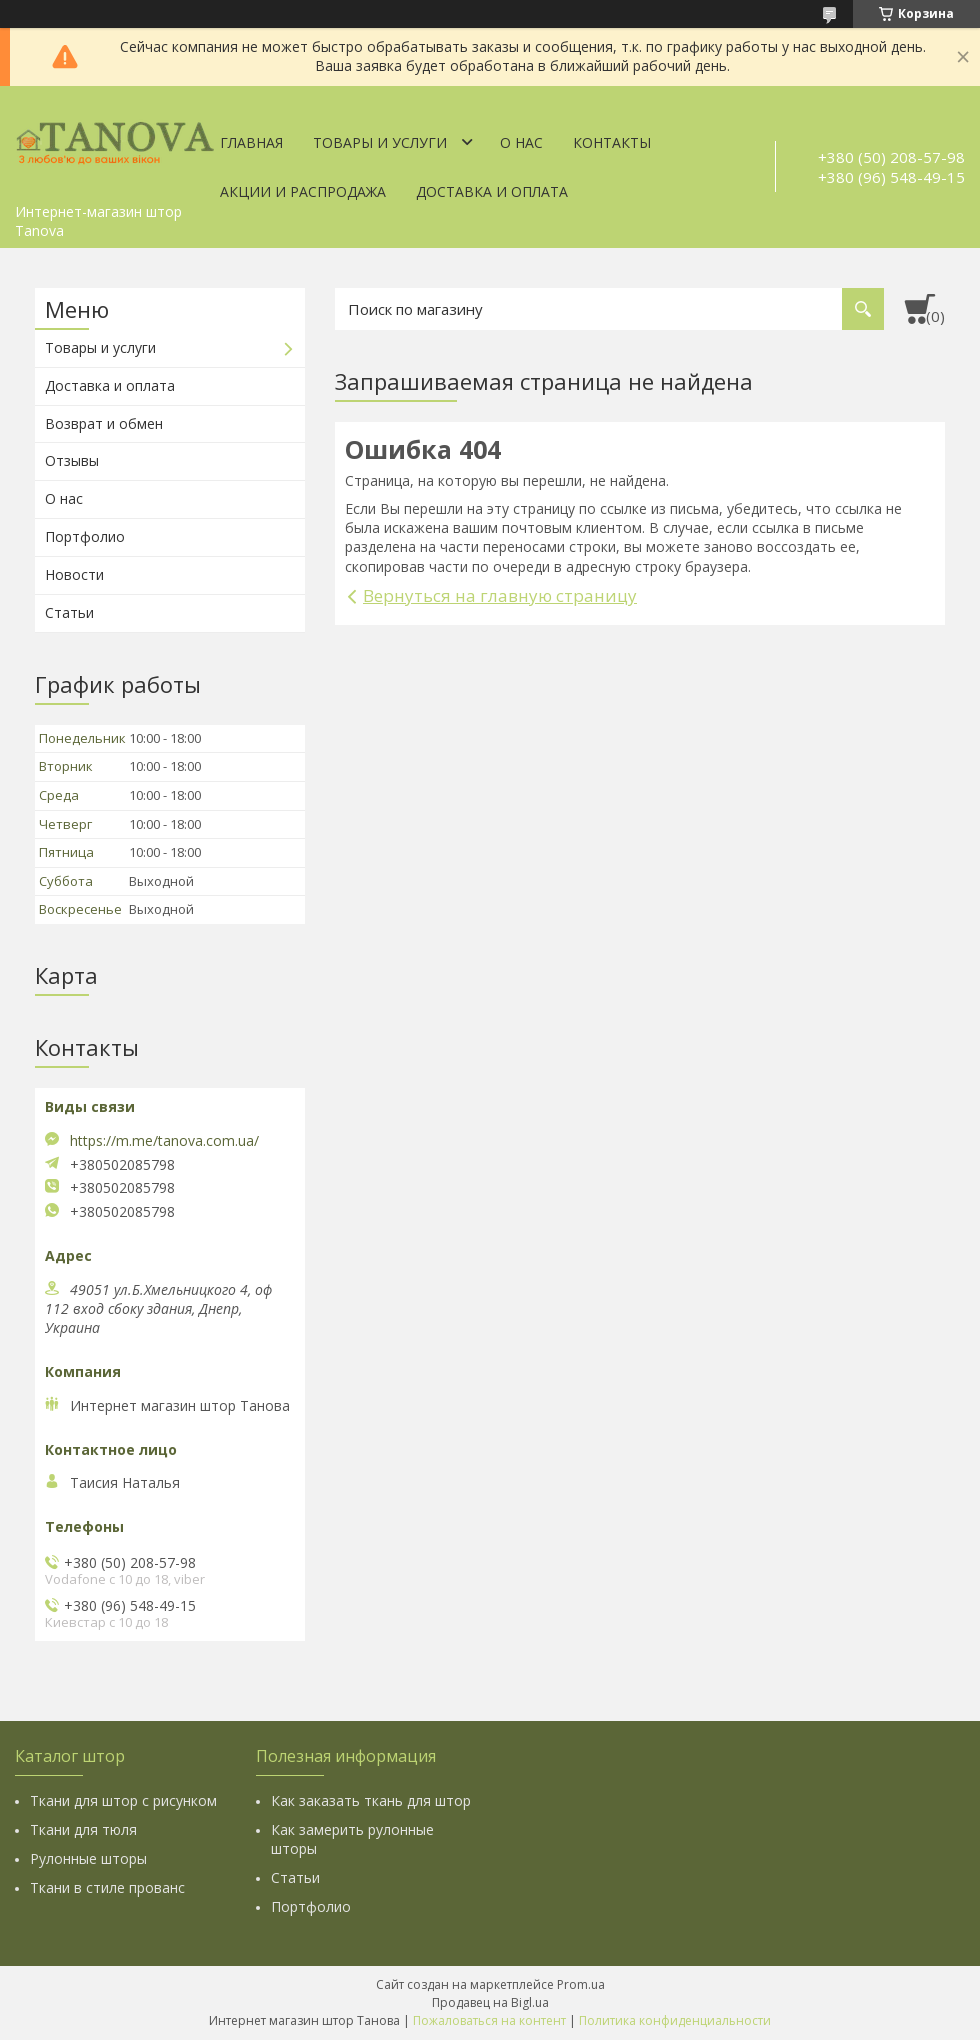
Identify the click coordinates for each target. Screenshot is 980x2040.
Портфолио (85, 536)
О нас (521, 142)
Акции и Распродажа (303, 191)
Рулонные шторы (88, 1858)
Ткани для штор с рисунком (123, 1800)
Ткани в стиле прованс (107, 1887)
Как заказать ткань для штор (371, 1800)
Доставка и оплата (492, 191)
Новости (74, 574)
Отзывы (72, 460)
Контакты (612, 142)
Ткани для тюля (83, 1829)
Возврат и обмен (104, 423)
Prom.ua (581, 1984)
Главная (251, 142)
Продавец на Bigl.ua (490, 2002)
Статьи (69, 612)
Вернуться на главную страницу (500, 595)
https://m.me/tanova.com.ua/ (164, 1141)
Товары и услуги (380, 142)
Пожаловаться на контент (489, 2020)
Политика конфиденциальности (675, 2020)
